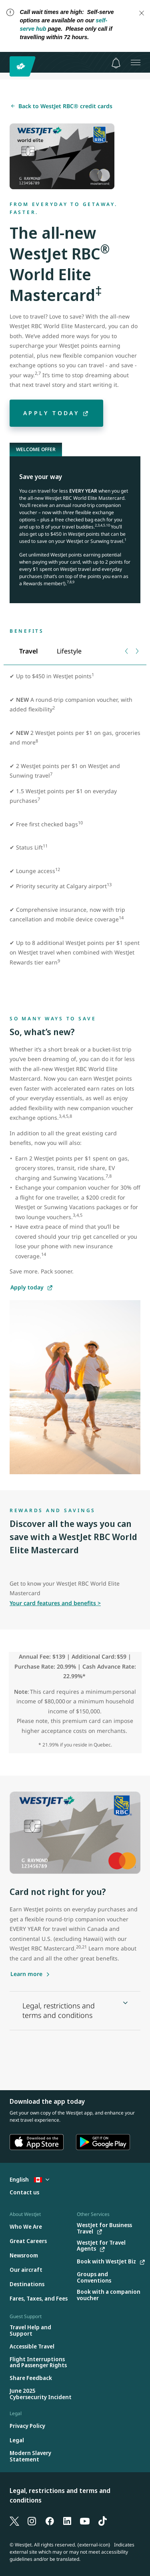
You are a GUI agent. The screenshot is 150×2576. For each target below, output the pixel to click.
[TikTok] (102, 2520)
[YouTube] (85, 2520)
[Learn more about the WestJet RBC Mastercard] (30, 1974)
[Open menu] (135, 62)
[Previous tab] (127, 651)
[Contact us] (24, 2193)
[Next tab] (136, 651)
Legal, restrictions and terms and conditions (60, 2495)
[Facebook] (49, 2520)
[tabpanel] (75, 834)
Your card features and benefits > (55, 1603)
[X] (14, 2520)
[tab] (28, 651)
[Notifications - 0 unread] (116, 63)
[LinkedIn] (67, 2520)
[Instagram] (32, 2520)
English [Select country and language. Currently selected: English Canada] (29, 2179)
